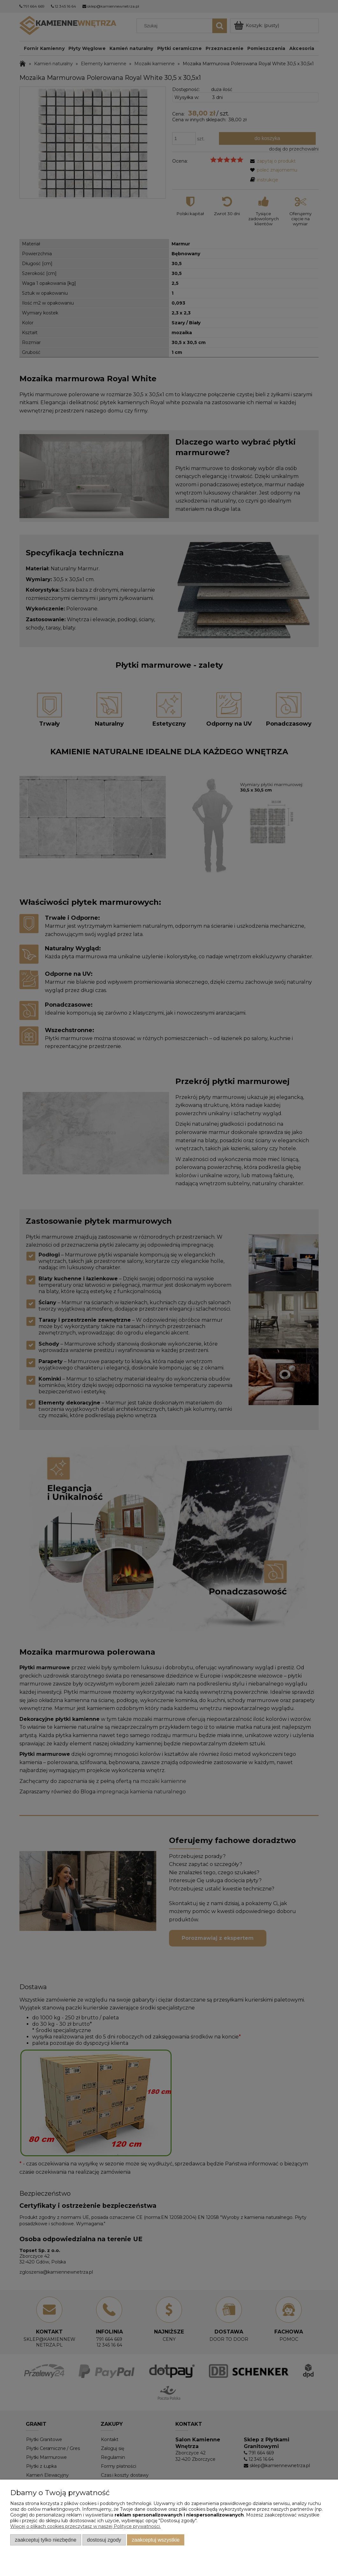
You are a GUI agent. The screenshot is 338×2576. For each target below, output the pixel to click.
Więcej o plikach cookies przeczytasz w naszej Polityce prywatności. (85, 2526)
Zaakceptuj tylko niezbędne (45, 2540)
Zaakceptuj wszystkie (156, 2540)
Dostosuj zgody (104, 2540)
